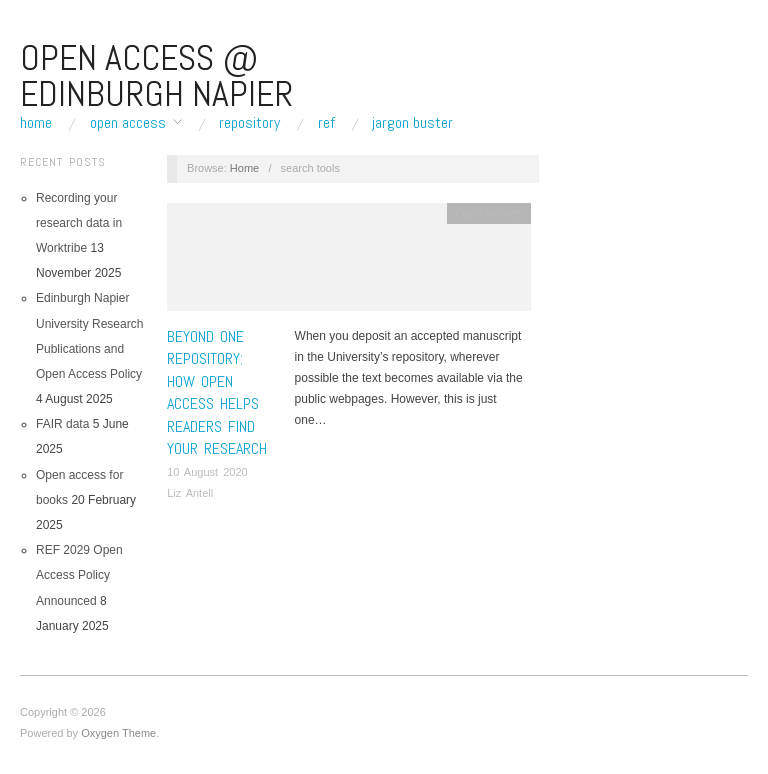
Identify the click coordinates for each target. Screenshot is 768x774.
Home (36, 123)
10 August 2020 (207, 472)
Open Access (128, 123)
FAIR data (62, 424)
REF (326, 123)
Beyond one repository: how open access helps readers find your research (217, 392)
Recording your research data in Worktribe (79, 223)
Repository (249, 123)
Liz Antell (190, 493)
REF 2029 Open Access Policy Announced (79, 575)
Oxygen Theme (118, 733)
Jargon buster (412, 123)
